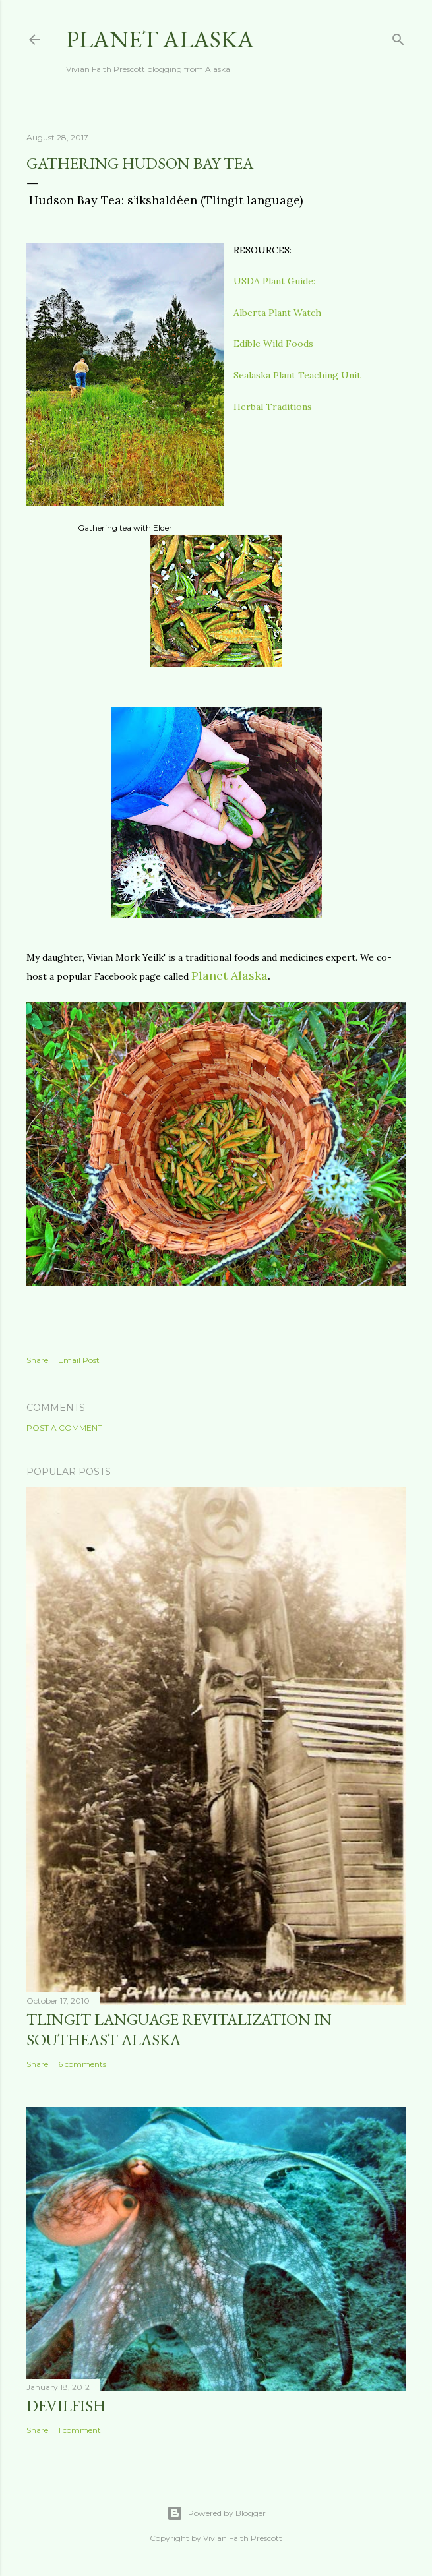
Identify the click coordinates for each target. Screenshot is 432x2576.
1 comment (79, 2430)
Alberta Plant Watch (277, 312)
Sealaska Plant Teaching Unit (297, 375)
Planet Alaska (160, 39)
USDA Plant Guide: (274, 281)
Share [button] (37, 1360)
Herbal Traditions (272, 407)
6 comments (82, 2064)
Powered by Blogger (216, 2513)
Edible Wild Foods (273, 343)
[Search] (398, 36)
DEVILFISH (66, 2405)
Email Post (79, 1360)
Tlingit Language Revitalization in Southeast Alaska (179, 2029)
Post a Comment (64, 1428)
